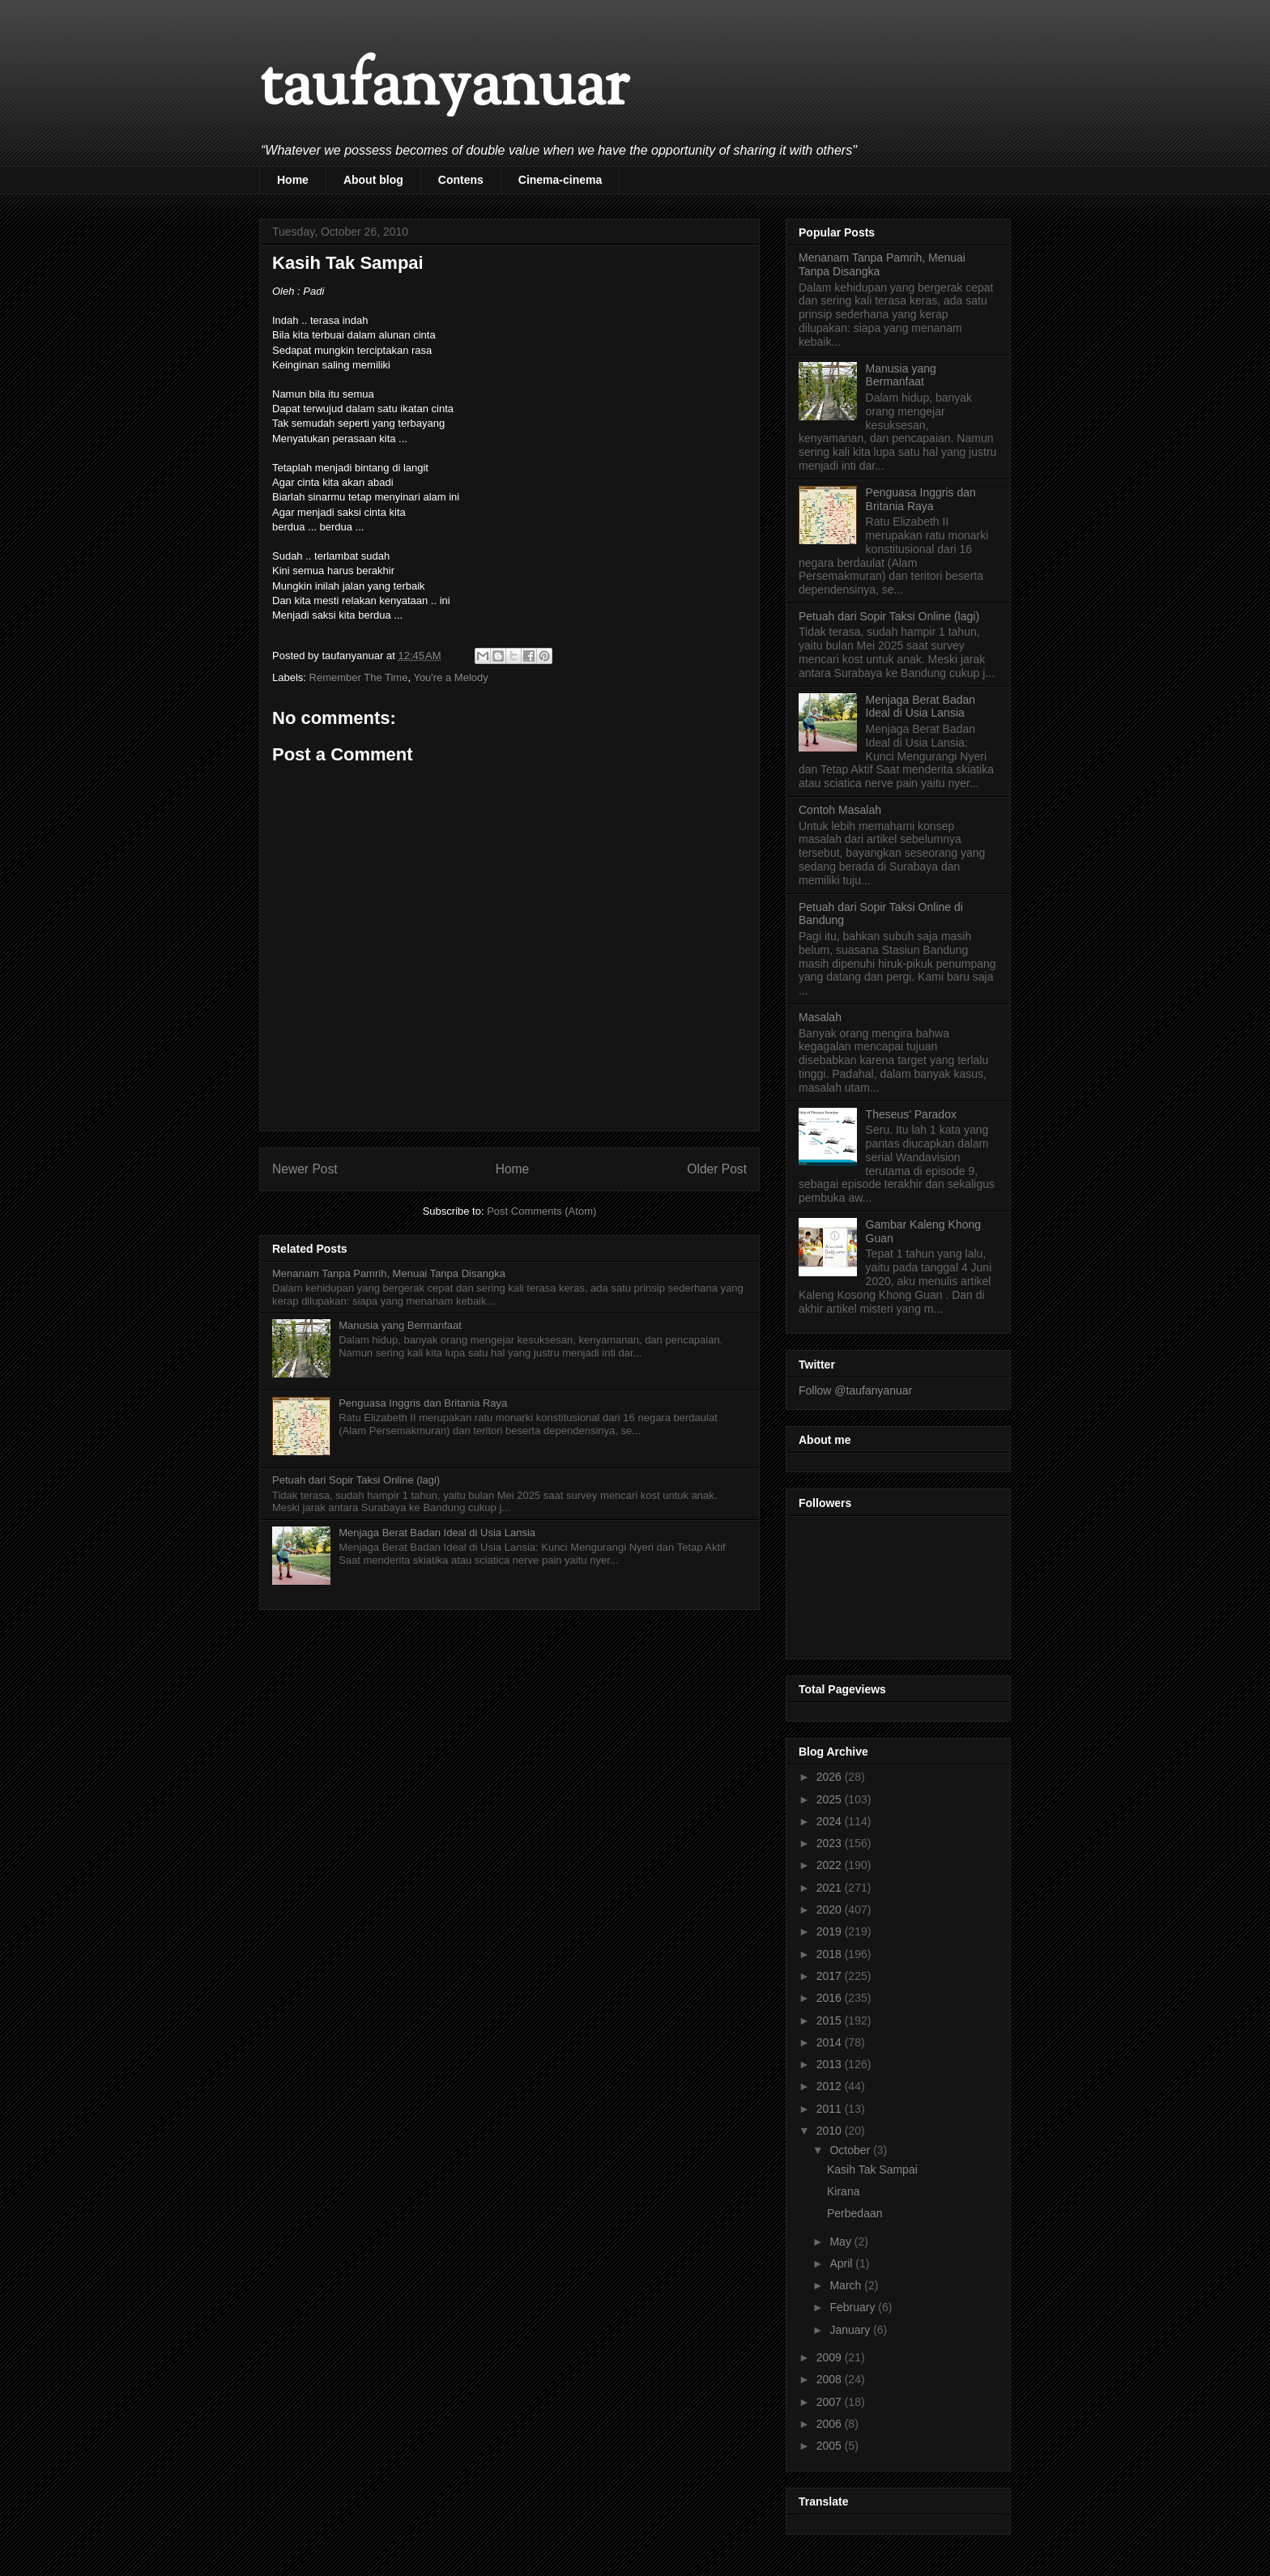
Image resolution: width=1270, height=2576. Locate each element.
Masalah (820, 1017)
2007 (830, 2401)
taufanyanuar (444, 88)
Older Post (717, 1169)
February (853, 2307)
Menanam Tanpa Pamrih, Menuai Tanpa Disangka (388, 1273)
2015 (830, 2020)
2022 (830, 1865)
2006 (830, 2423)
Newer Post (305, 1169)
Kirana (843, 2191)
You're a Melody (450, 677)
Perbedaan (855, 2213)
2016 (830, 1997)
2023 (830, 1843)
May (841, 2241)
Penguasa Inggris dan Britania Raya (423, 1403)
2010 (830, 2130)
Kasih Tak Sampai (872, 2169)
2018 (830, 1954)
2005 (830, 2445)
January (851, 2329)
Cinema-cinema (560, 179)
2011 (830, 2108)
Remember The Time (358, 677)
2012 (830, 2086)
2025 (830, 1799)
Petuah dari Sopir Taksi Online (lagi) (356, 1480)
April (842, 2263)
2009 (830, 2357)
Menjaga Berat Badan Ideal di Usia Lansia (437, 1532)
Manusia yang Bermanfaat (400, 1325)
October (851, 2150)
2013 (830, 2064)
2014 (830, 2042)
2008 (830, 2379)
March (846, 2285)
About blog (373, 179)
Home (293, 179)
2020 (830, 1909)
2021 (830, 1887)
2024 (830, 1821)
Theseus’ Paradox (911, 1114)
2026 (830, 1776)
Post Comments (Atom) (541, 1211)
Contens (461, 179)
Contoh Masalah (840, 809)
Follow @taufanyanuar (855, 1390)
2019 (830, 1931)
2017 (830, 1975)
